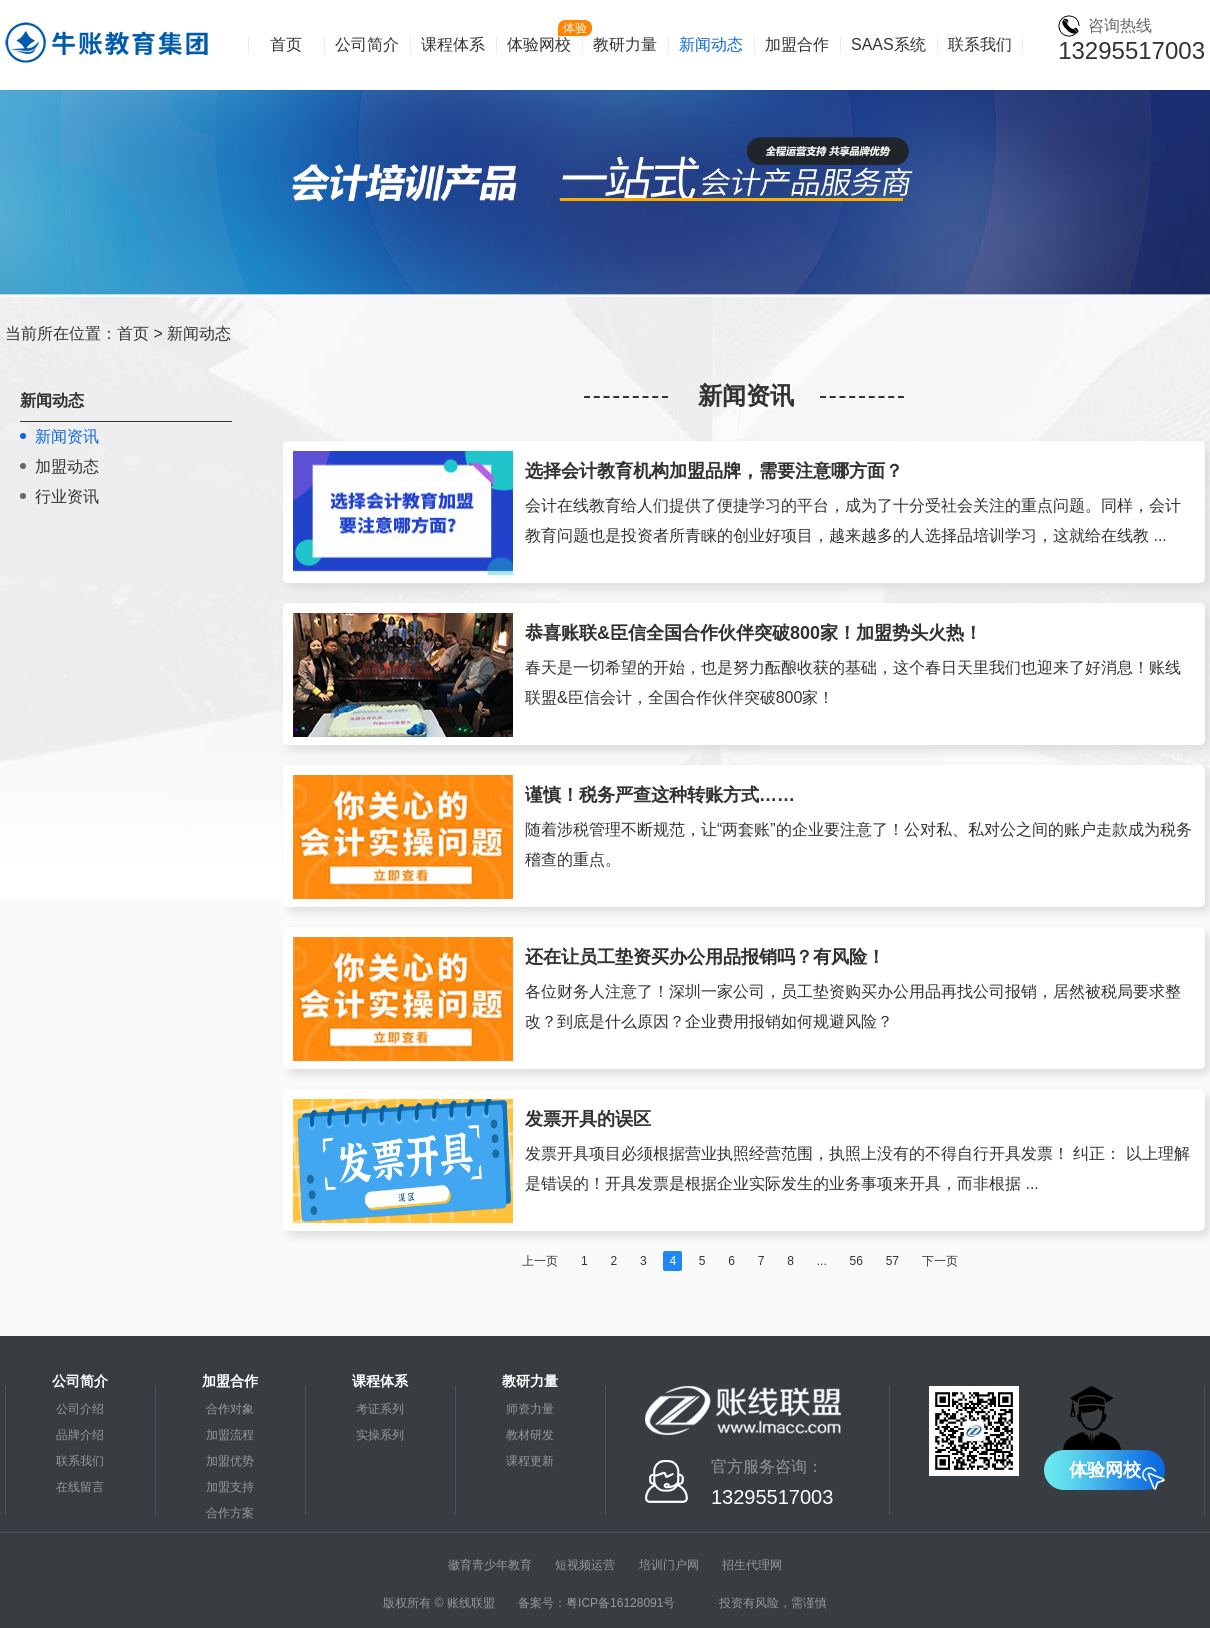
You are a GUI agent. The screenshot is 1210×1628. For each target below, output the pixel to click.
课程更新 (530, 1461)
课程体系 (453, 44)
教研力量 (625, 44)
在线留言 (80, 1487)
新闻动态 (711, 44)
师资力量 (530, 1409)
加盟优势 (230, 1461)
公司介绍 (80, 1409)
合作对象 (230, 1409)
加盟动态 (67, 466)
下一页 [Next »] (940, 1261)
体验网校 (539, 44)
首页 (286, 44)
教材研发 (530, 1435)
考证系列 (380, 1409)
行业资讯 (67, 496)
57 (892, 1261)
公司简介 (367, 44)
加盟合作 (797, 44)
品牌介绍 (80, 1435)
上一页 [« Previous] (540, 1261)
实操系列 (380, 1435)
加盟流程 (230, 1435)
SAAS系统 (888, 44)
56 (856, 1261)
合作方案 (230, 1513)
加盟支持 (230, 1487)
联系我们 (980, 44)
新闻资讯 (67, 436)
